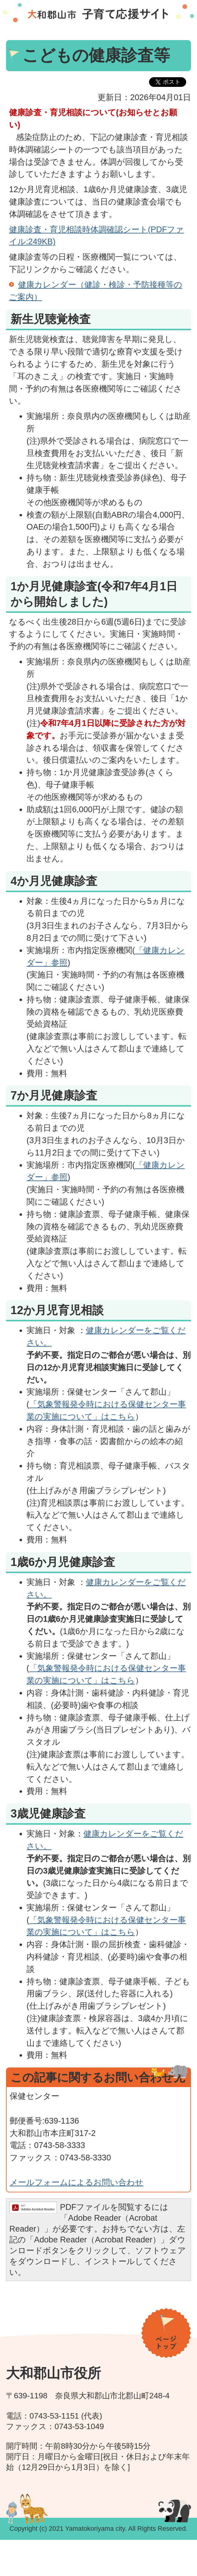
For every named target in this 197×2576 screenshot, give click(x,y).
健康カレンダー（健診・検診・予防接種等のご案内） (95, 291)
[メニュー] (98, 2555)
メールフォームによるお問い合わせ (76, 2182)
